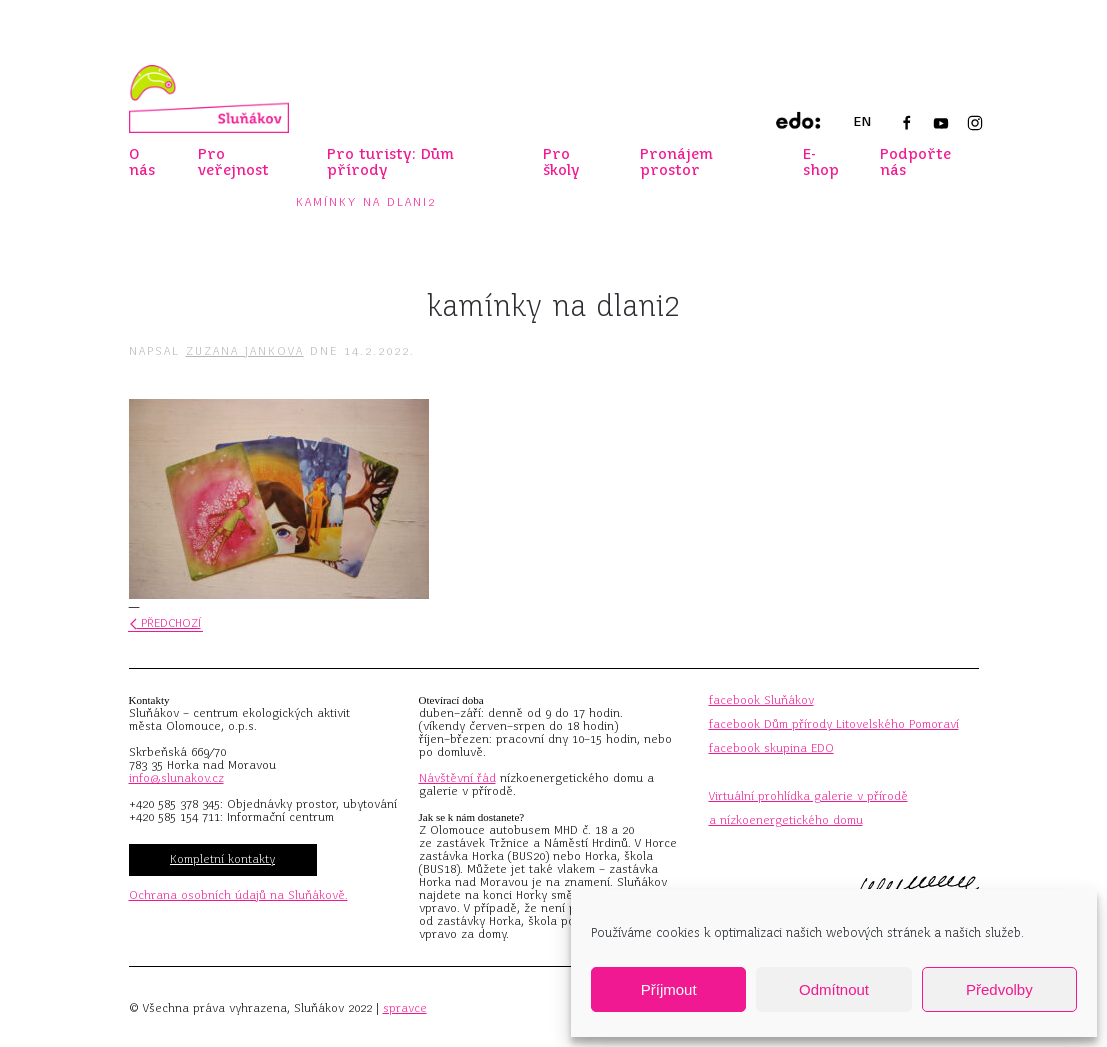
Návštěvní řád (457, 778)
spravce (405, 1008)
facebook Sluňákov (761, 700)
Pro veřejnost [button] (233, 162)
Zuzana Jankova (245, 351)
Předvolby (999, 989)
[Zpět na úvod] (209, 99)
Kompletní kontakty (222, 859)
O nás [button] (142, 162)
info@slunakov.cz (176, 778)
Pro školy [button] (561, 162)
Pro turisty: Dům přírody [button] (390, 162)
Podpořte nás (915, 162)
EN (862, 121)
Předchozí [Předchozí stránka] (165, 623)
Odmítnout (834, 989)
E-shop (821, 162)
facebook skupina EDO (771, 748)
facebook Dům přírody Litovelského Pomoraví (834, 724)
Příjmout (669, 989)
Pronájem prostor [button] (676, 162)
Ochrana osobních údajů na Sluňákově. (238, 895)
